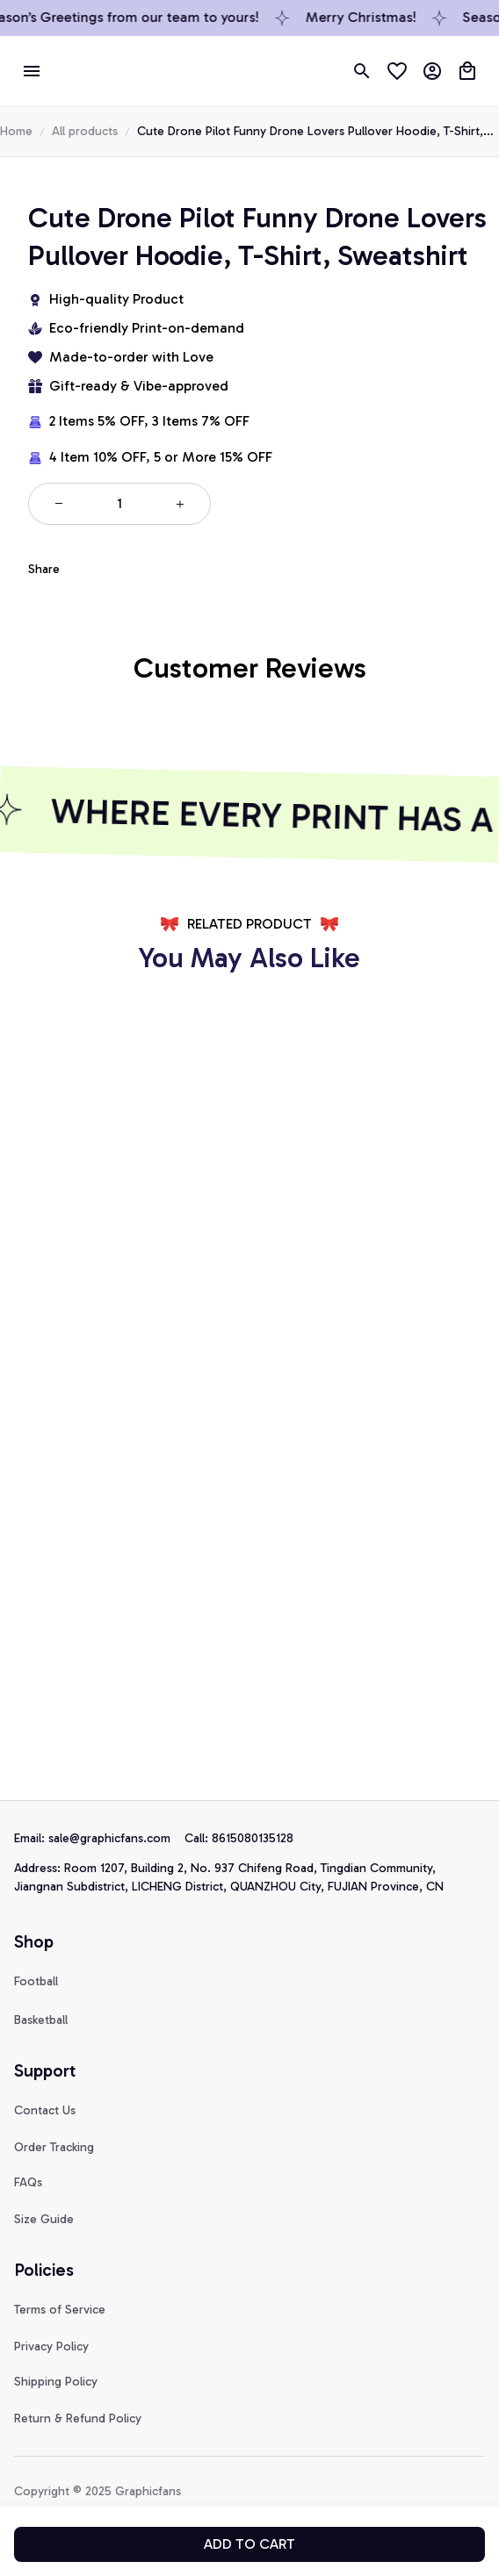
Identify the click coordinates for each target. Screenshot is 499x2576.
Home (16, 131)
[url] (116, 1838)
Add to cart (249, 2544)
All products (85, 131)
